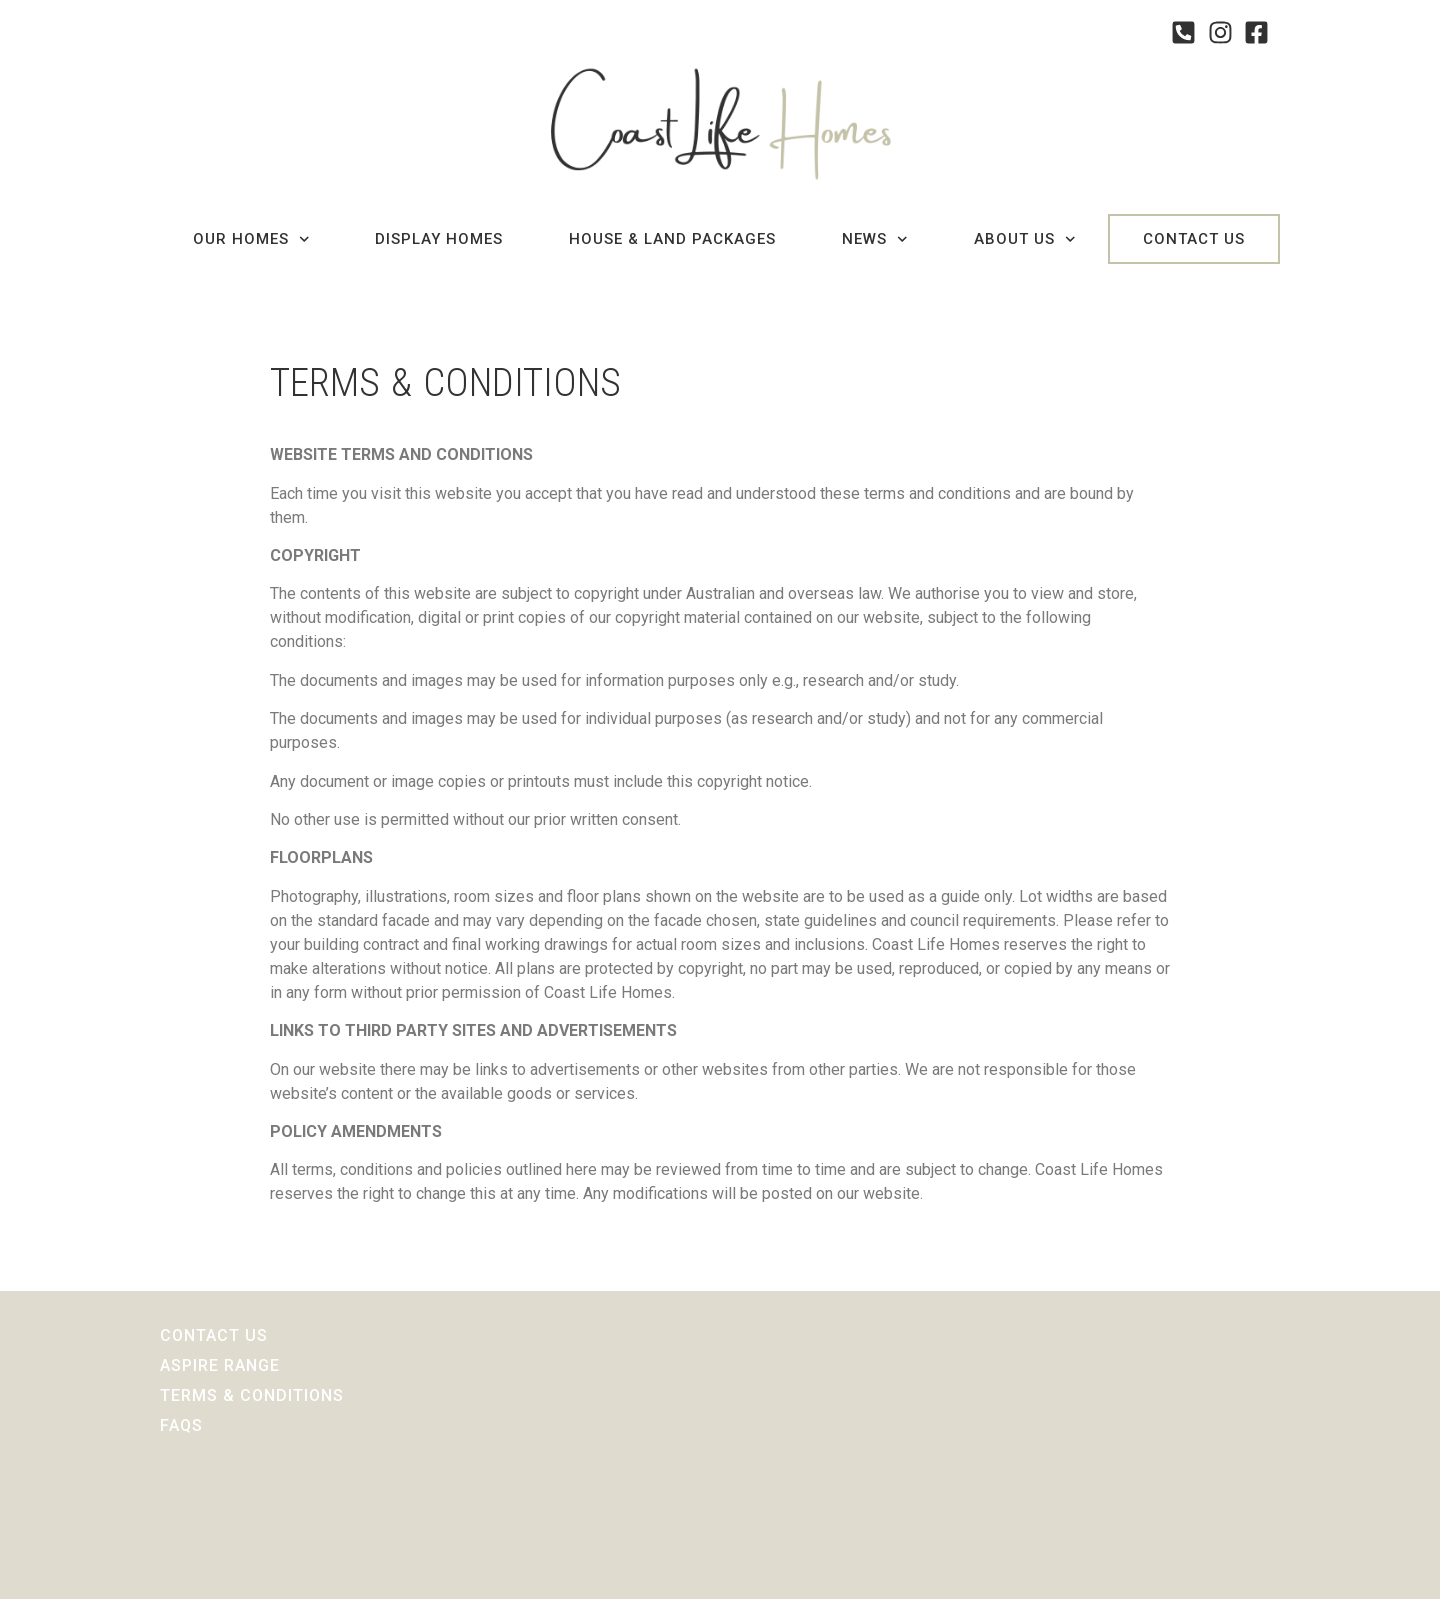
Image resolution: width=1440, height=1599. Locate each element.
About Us (1025, 239)
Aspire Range (220, 1365)
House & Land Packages (672, 239)
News (875, 239)
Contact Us (1194, 239)
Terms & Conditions (252, 1395)
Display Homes (439, 239)
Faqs (181, 1425)
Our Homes (251, 239)
